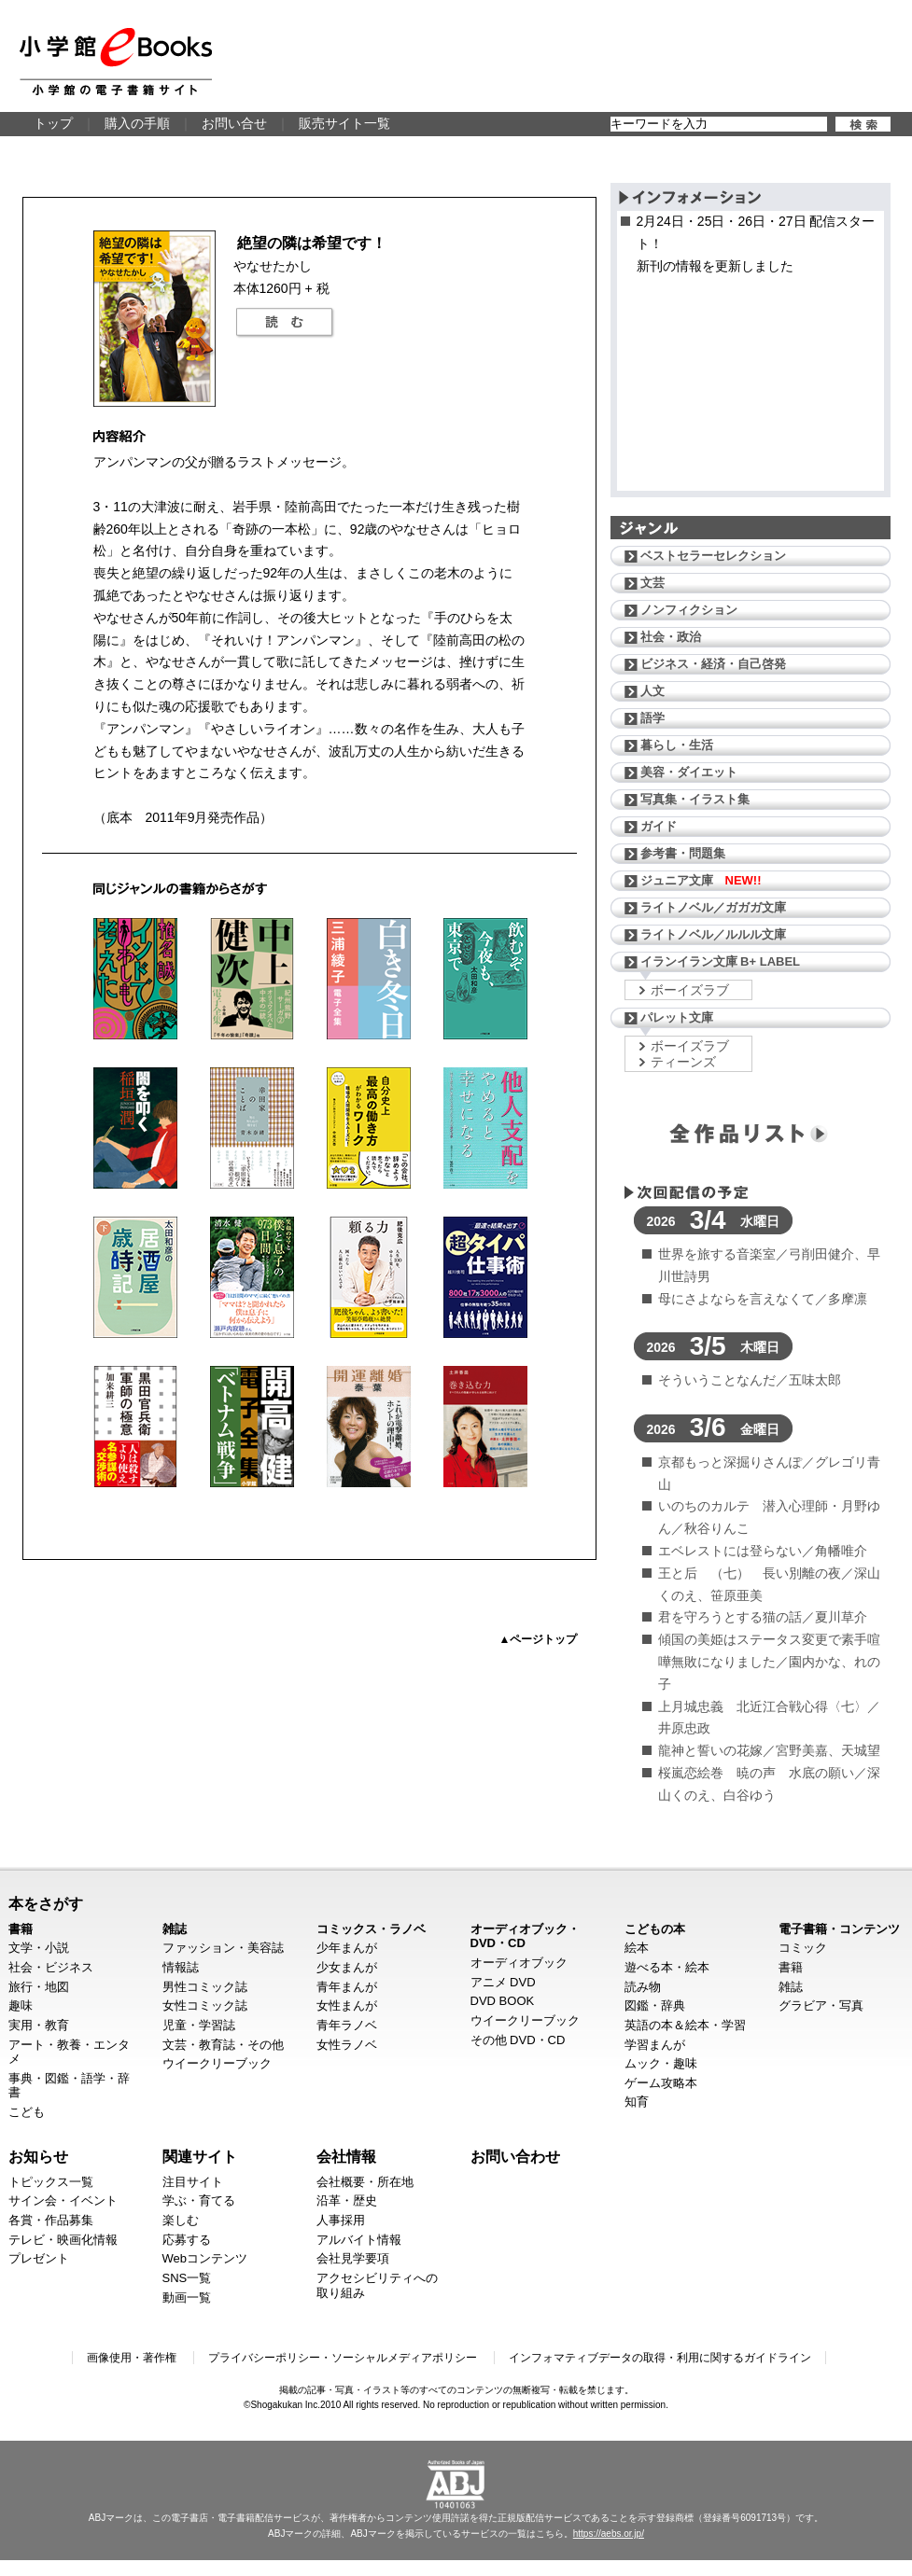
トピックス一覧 (50, 2182)
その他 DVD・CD (518, 2040)
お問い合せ (234, 123)
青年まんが (346, 1987)
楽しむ (180, 2220)
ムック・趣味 (660, 2063)
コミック (803, 1948)
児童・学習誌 (198, 2025)
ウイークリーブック (217, 2063)
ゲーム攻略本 (660, 2083)
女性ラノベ (346, 2045)
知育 (636, 2102)
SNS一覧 (187, 2278)
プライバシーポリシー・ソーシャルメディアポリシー (342, 2357)
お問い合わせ (515, 2156)
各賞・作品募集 (50, 2220)
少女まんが (346, 1967)
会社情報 (346, 2156)
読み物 (642, 1987)
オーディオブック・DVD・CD (525, 1936)
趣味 (20, 2005)
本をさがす (45, 1903)
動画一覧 (186, 2297)
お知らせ (38, 2156)
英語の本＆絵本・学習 (685, 2025)
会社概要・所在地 (365, 2182)
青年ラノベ (346, 2025)
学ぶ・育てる (198, 2200)
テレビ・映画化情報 (63, 2240)
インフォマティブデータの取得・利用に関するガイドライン (660, 2357)
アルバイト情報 (358, 2240)
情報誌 (180, 1967)
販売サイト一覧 (344, 123)
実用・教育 (38, 2025)
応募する (186, 2240)
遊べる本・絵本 (666, 1967)
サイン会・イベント (63, 2200)
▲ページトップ (538, 1639)
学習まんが (654, 2045)
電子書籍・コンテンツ (839, 1929)
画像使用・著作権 (131, 2357)
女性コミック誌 (204, 2005)
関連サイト (199, 2156)
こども (26, 2112)
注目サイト (192, 2182)
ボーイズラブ (690, 989)
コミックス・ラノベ (371, 1929)
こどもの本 (654, 1929)
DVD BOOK (502, 2001)
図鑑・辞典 (654, 2005)
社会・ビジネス (50, 1967)
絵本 (636, 1948)
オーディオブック (519, 1963)
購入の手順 (137, 123)
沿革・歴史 (346, 2200)
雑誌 (174, 1929)
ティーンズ (683, 1061)
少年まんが (346, 1948)
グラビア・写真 (821, 2005)
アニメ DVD (503, 1982)
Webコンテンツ (205, 2258)
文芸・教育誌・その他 (223, 2045)
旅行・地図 (38, 1987)
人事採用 (340, 2220)
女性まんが (346, 2005)
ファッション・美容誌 (223, 1948)
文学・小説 (38, 1948)
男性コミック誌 (204, 1987)
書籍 (20, 1929)
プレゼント (38, 2258)
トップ (53, 123)
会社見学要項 (352, 2258)
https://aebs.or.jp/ (608, 2533)
